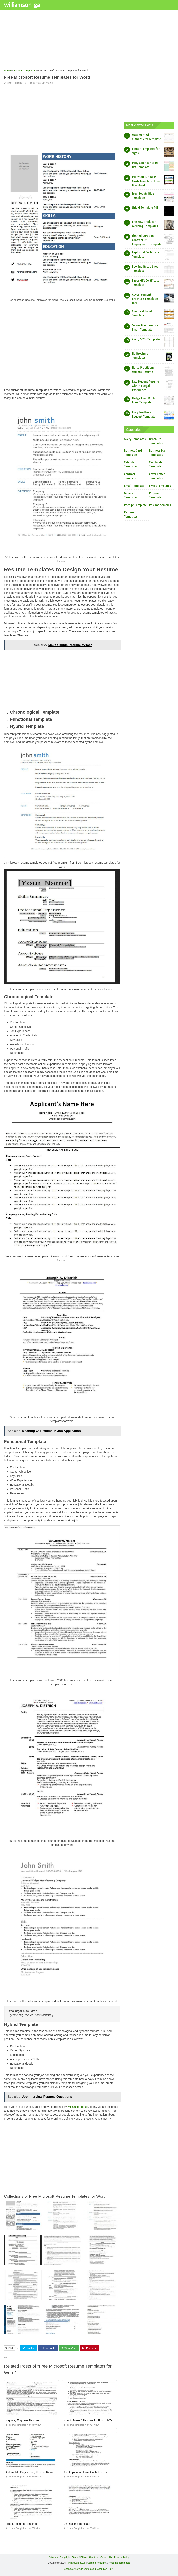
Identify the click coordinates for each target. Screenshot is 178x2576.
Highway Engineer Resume (22, 2420)
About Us (93, 2557)
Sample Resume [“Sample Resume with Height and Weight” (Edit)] (96, 2562)
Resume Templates (16, 83)
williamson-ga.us (78, 2106)
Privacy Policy (121, 2557)
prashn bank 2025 (104, 2569)
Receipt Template (135, 505)
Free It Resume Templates (22, 2523)
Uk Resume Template (77, 2523)
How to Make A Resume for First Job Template (92, 2420)
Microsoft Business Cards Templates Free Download (146, 181)
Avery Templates (135, 439)
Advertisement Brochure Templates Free (145, 299)
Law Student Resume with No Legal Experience (145, 386)
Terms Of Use (79, 2557)
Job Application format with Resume (86, 2472)
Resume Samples (160, 505)
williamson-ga (22, 4)
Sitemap (53, 2557)
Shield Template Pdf (145, 207)
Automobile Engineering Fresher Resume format (35, 2472)
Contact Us (106, 2557)
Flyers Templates (160, 485)
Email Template (134, 485)
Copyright (65, 2557)
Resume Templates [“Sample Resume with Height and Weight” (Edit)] (119, 2562)
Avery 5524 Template (146, 339)
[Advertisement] (89, 40)
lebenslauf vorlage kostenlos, (79, 2569)
